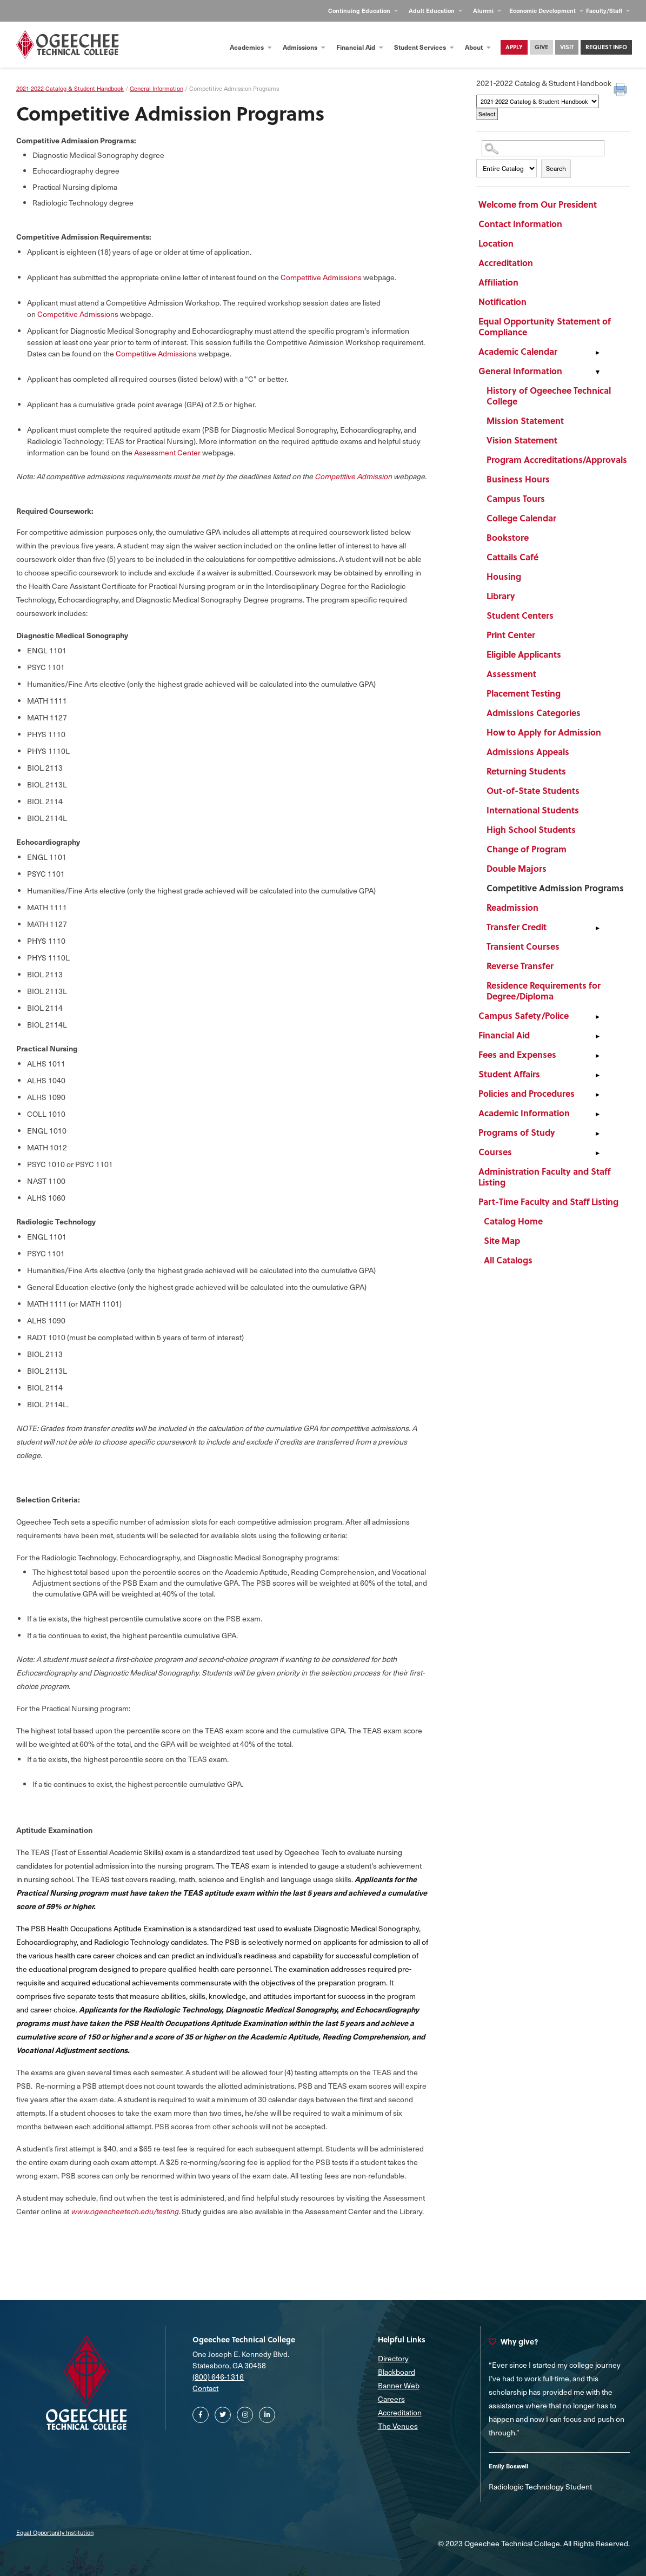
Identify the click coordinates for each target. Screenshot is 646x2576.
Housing (504, 576)
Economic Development (546, 10)
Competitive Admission (154, 353)
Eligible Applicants (524, 654)
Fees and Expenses (517, 1054)
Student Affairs (509, 1074)
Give (541, 47)
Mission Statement (525, 420)
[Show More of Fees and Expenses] (597, 1056)
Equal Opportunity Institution (55, 2532)
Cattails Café (512, 557)
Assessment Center (167, 452)
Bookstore (508, 537)
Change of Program (527, 849)
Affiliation (498, 282)
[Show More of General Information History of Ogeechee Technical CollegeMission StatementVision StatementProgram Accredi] (597, 372)
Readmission (512, 907)
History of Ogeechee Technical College (549, 395)
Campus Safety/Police (523, 1015)
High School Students (531, 829)
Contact (205, 2388)
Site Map (502, 1240)
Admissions (304, 47)
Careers (391, 2399)
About (478, 47)
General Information (520, 371)
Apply (514, 47)
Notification (502, 301)
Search (556, 168)
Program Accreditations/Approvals (557, 459)
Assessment (511, 673)
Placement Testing (524, 693)
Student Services (424, 47)
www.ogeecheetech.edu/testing (124, 2211)
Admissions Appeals (528, 751)
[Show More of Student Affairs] (597, 1075)
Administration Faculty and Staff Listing (544, 1176)
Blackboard (396, 2372)
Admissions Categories (534, 712)
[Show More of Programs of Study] (597, 1134)
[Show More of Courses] (597, 1153)
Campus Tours (516, 498)
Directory (393, 2358)
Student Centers (520, 615)
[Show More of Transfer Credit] (597, 928)
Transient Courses (523, 946)
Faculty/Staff (608, 10)
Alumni (487, 10)
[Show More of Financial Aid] (597, 1036)
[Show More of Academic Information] (597, 1114)
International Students (533, 810)
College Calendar (521, 518)
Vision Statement (522, 440)
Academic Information (524, 1113)
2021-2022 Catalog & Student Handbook (70, 88)
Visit (567, 47)
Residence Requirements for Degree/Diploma (544, 990)
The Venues (398, 2426)
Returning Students (526, 771)
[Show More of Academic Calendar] (597, 353)
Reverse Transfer (520, 965)
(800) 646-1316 (218, 2377)
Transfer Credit (517, 927)
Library (501, 596)
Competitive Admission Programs (555, 888)
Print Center (511, 634)
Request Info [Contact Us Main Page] (606, 47)
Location (496, 243)
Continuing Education (363, 10)
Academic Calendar (517, 351)
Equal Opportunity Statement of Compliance (544, 326)
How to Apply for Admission (544, 732)
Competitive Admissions (321, 277)
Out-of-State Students (533, 790)
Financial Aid (359, 47)
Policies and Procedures (526, 1093)
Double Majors (517, 868)
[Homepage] (67, 44)
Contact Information (520, 223)
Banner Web (398, 2385)
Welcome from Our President (537, 204)
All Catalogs (508, 1260)
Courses (495, 1151)
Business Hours (518, 479)
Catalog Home (513, 1221)
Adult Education (435, 10)
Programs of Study (516, 1132)
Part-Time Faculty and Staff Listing (548, 1201)
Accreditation (505, 262)
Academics (251, 47)
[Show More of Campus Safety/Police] (597, 1017)
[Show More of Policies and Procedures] (597, 1095)
